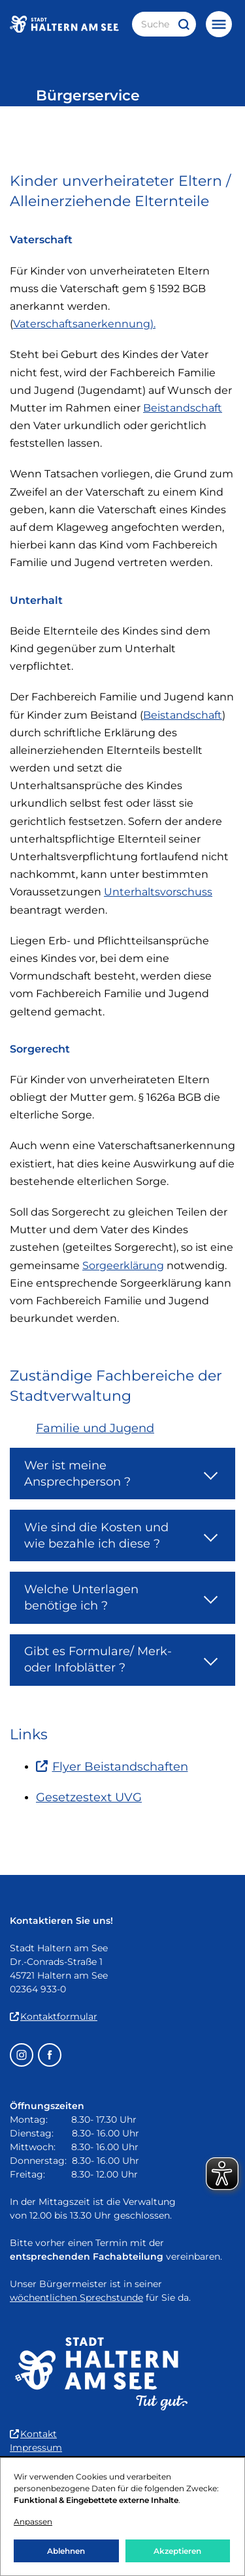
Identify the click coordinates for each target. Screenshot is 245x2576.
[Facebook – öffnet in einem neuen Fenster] (49, 2055)
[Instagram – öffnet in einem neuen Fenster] (21, 2055)
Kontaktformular (53, 2016)
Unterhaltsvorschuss (158, 892)
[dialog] (122, 2516)
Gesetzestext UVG (89, 1797)
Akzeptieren (177, 2551)
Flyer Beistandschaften (112, 1767)
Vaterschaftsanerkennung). (84, 324)
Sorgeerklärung (123, 1265)
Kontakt (33, 2434)
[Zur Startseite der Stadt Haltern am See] (64, 24)
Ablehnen (66, 2551)
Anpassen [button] (33, 2521)
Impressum (36, 2447)
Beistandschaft (182, 408)
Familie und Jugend (95, 1428)
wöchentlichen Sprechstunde (76, 2297)
